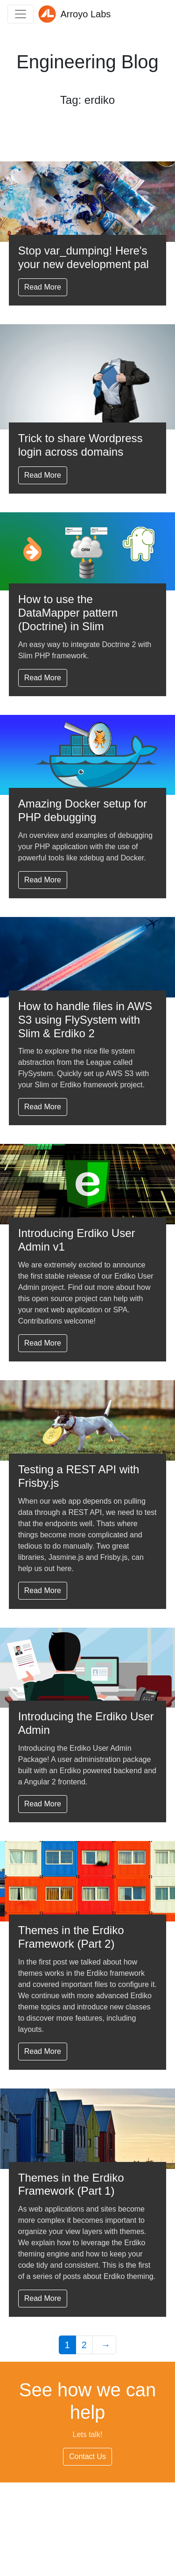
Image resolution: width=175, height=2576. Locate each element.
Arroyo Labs (74, 14)
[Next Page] (104, 2345)
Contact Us (87, 2456)
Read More (42, 287)
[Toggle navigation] (20, 14)
